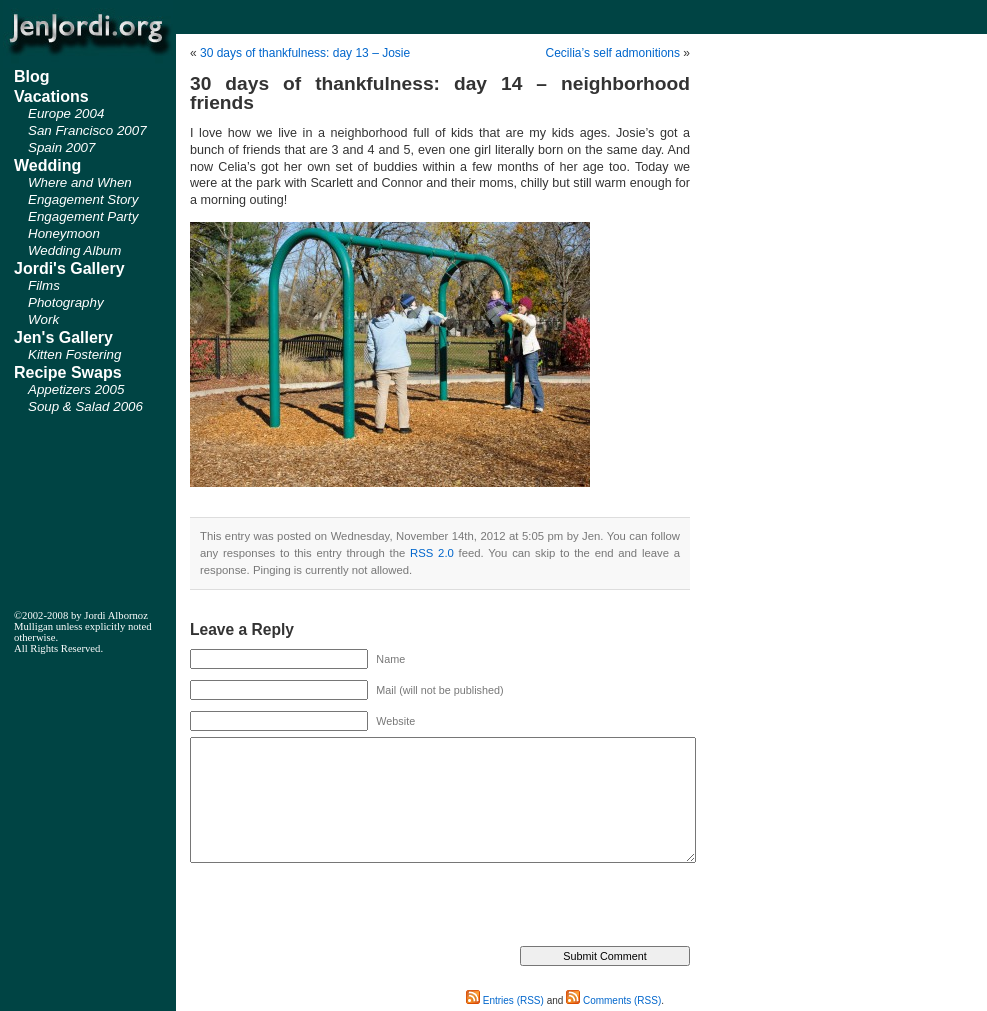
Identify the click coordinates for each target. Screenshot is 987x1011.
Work (43, 319)
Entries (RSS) (505, 1000)
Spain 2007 (61, 147)
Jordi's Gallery (69, 268)
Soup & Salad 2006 (85, 406)
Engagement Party (83, 216)
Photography (66, 302)
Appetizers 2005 (76, 389)
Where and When (80, 182)
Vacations (51, 96)
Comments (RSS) (613, 1000)
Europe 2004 (66, 113)
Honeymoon (64, 233)
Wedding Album (74, 250)
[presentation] (342, 907)
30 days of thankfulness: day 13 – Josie (305, 53)
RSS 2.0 (432, 553)
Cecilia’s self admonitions (612, 53)
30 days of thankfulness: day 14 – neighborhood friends (440, 93)
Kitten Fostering (74, 354)
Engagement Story (83, 199)
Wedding (47, 165)
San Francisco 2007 (87, 130)
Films (44, 285)
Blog (32, 76)
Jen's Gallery (63, 337)
